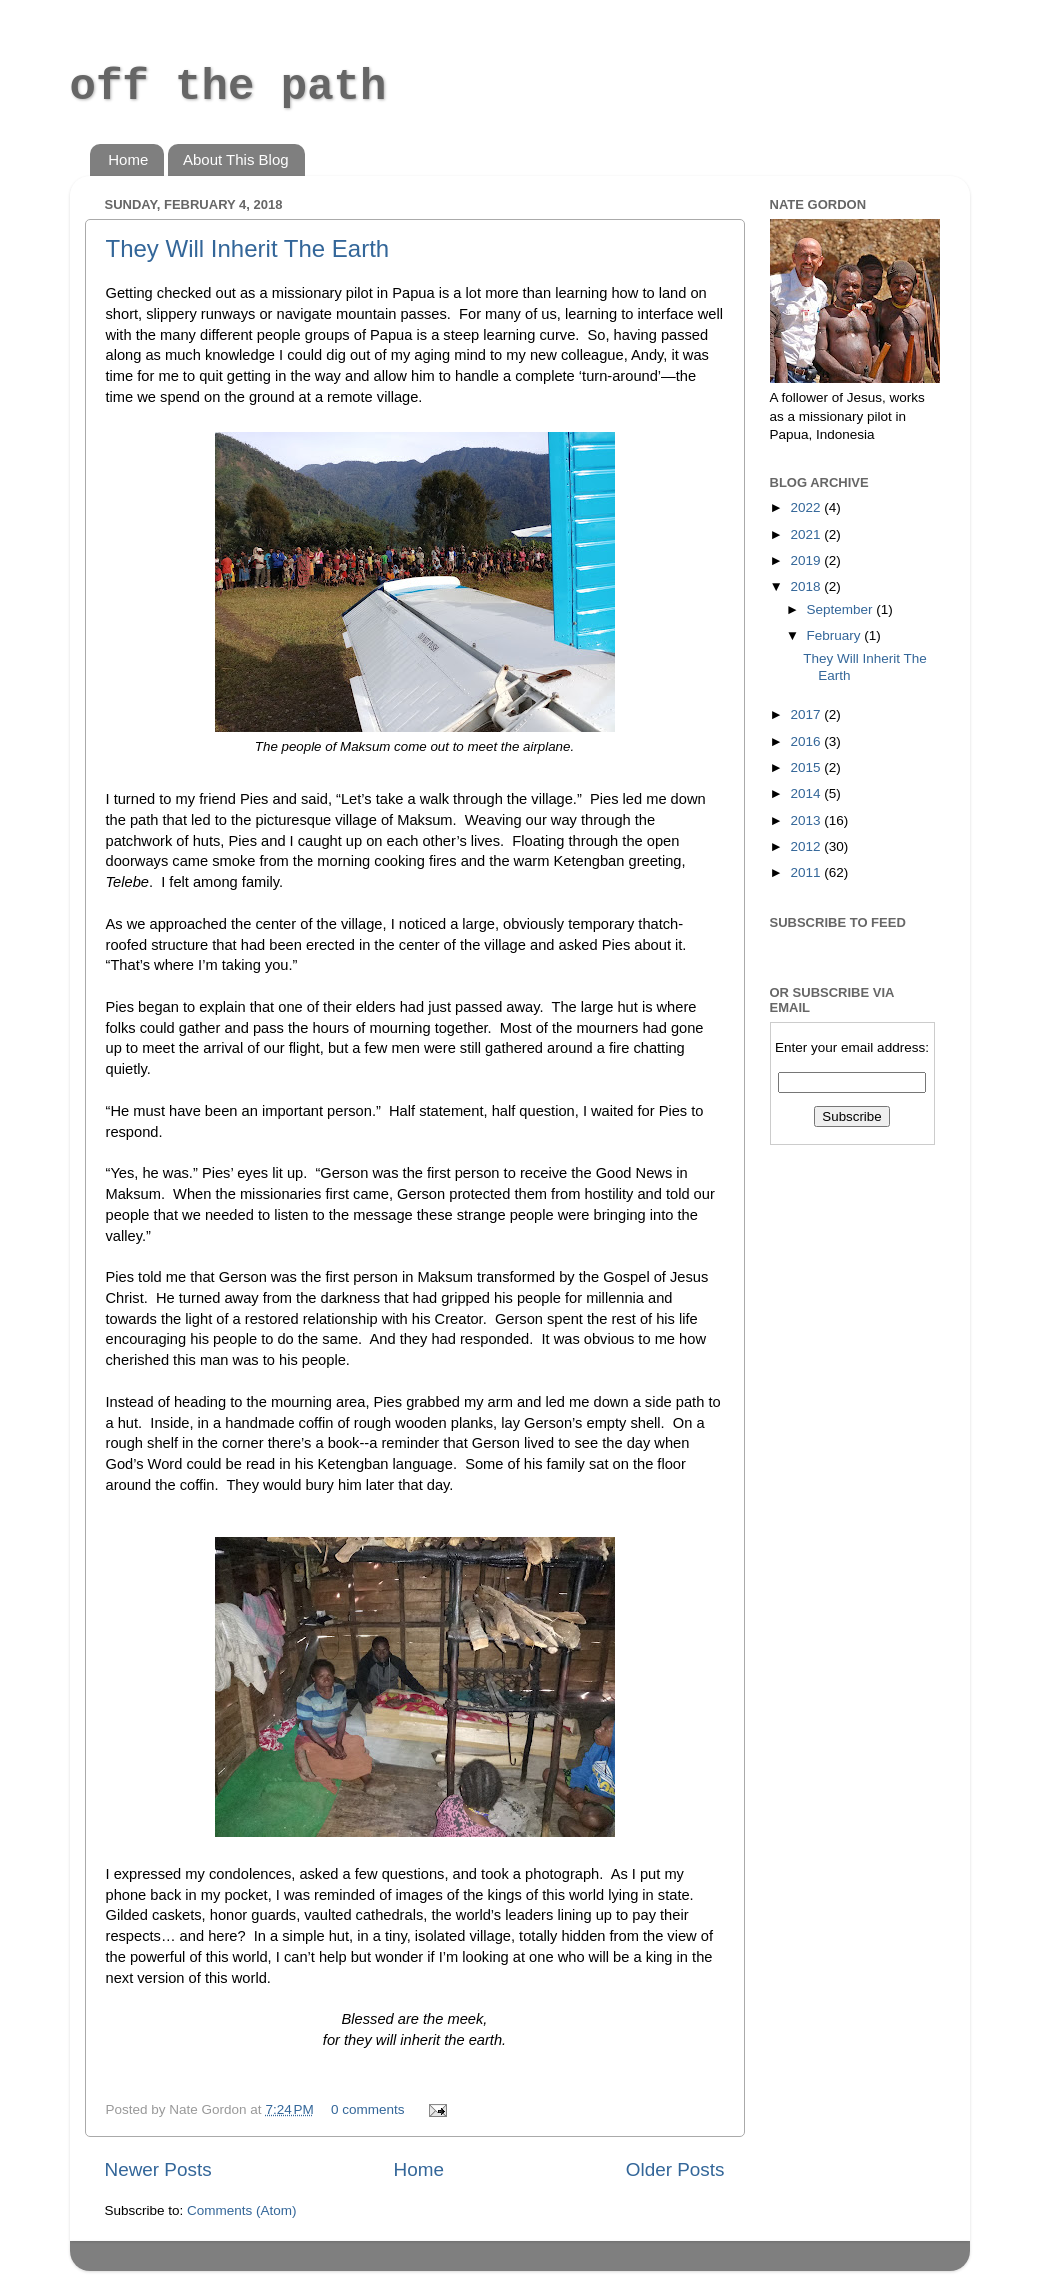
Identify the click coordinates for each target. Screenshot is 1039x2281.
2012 (807, 846)
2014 (807, 793)
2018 (807, 586)
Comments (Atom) (242, 2210)
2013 (807, 820)
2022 (807, 507)
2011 (807, 872)
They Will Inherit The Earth (248, 248)
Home (128, 159)
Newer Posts (158, 2169)
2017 (807, 714)
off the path (228, 87)
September (842, 609)
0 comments (368, 2109)
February (836, 635)
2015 (807, 767)
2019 (807, 560)
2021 (807, 534)
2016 (807, 741)
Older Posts (675, 2169)
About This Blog (236, 159)
